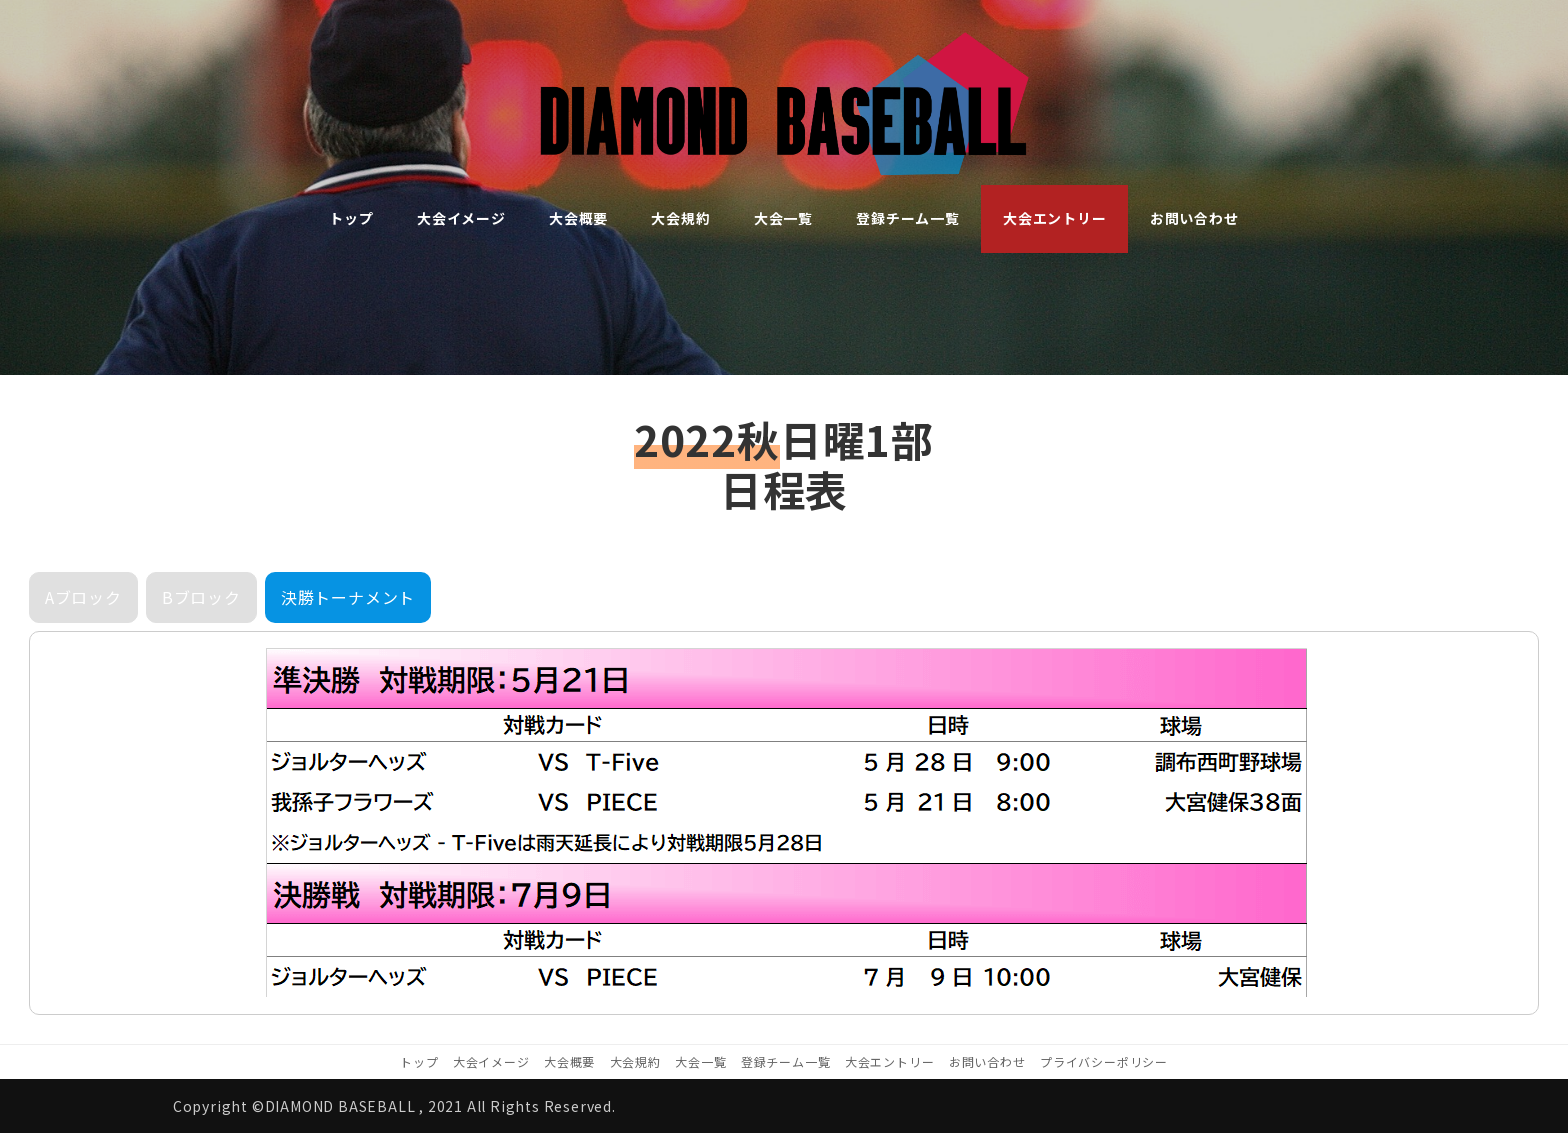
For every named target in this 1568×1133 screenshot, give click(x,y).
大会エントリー (890, 1061)
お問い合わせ (987, 1061)
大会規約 (635, 1061)
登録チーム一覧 (786, 1061)
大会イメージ (491, 1061)
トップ (419, 1061)
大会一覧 (700, 1061)
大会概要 (569, 1061)
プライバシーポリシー (1104, 1061)
